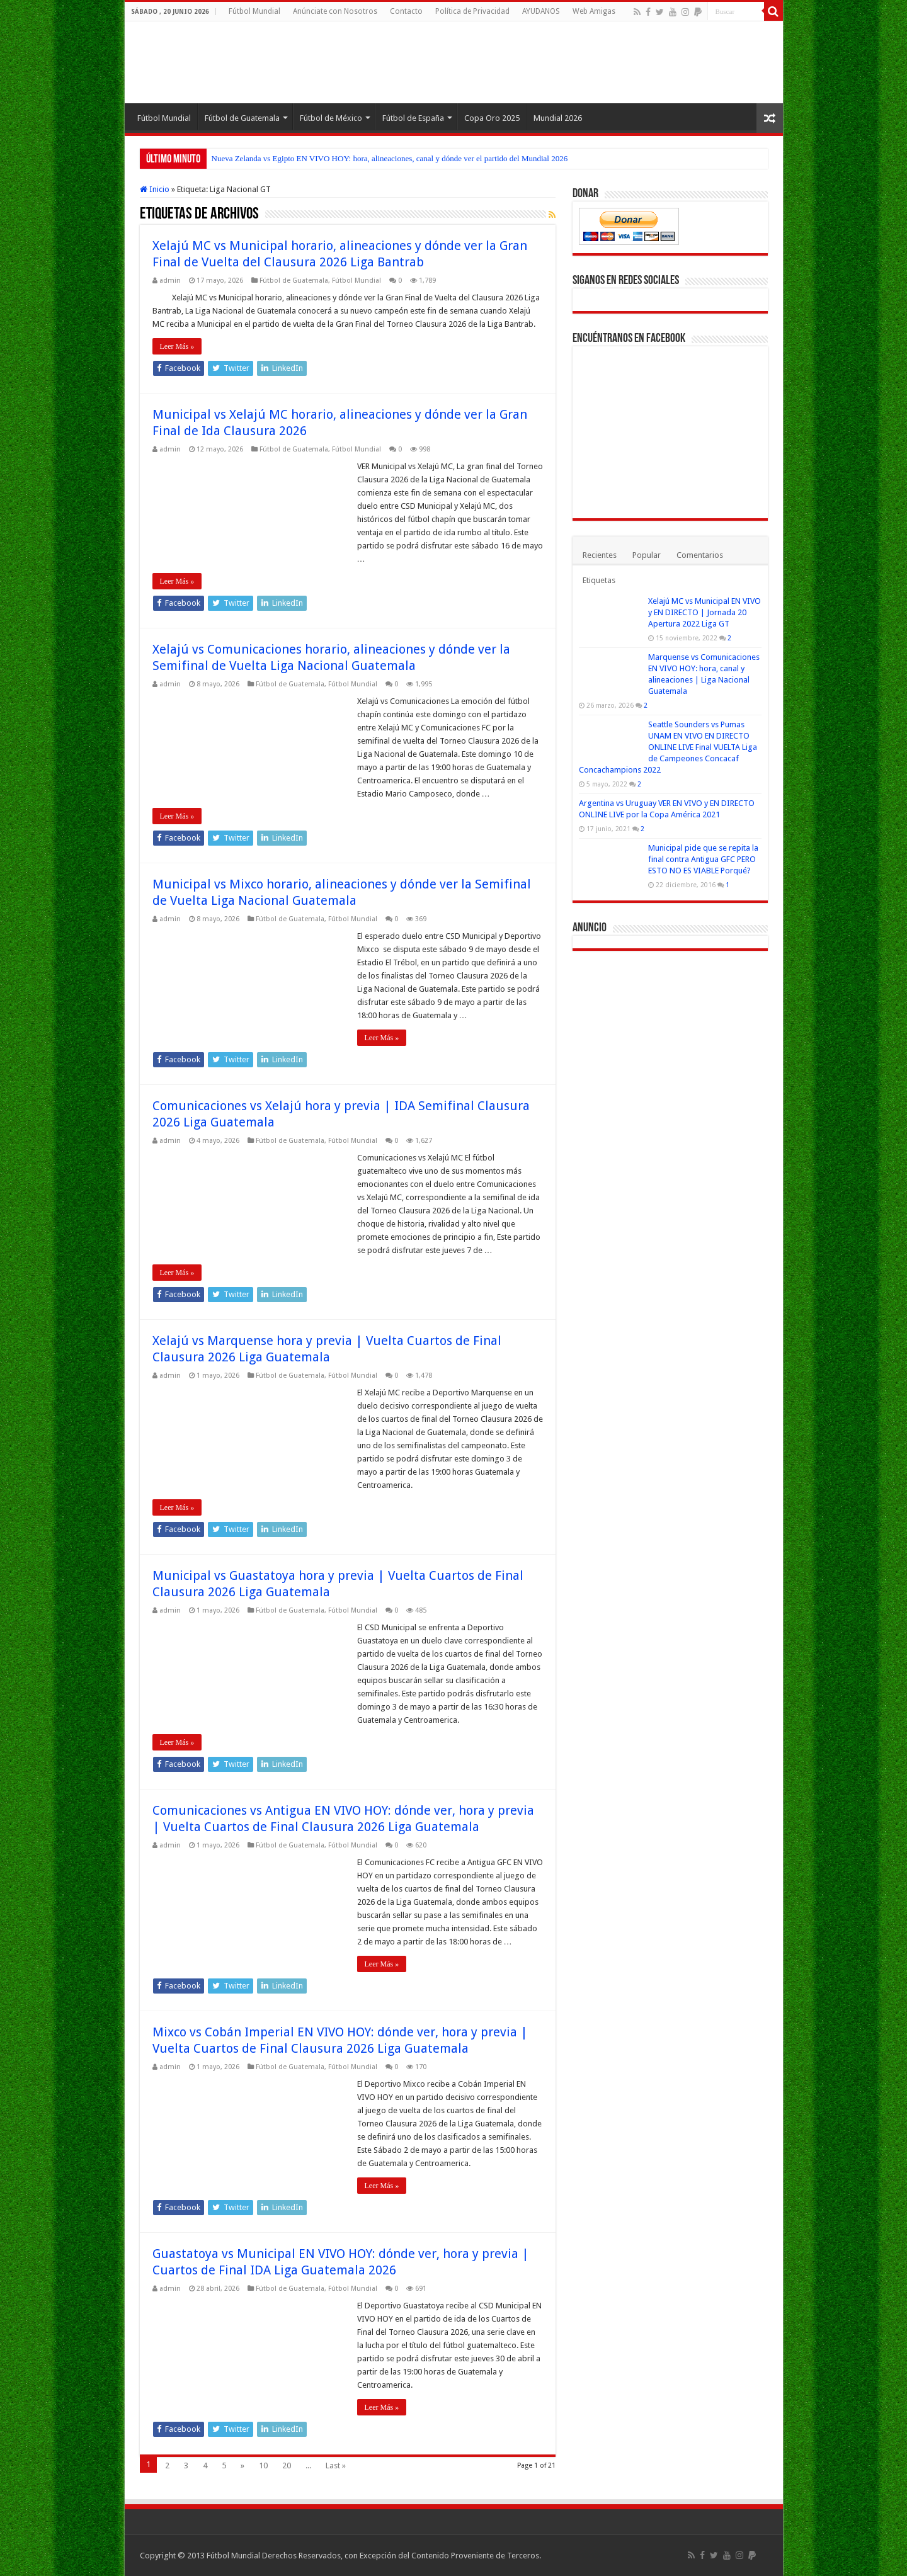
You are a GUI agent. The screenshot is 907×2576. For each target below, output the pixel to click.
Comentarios (699, 555)
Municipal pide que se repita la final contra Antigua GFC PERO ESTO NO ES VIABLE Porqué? (703, 859)
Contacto (406, 11)
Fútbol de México (331, 118)
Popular (646, 555)
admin (170, 280)
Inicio (154, 189)
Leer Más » (177, 346)
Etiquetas (599, 580)
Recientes (600, 555)
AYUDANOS (541, 11)
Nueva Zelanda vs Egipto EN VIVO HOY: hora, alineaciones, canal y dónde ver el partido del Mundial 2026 (390, 158)
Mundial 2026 (557, 118)
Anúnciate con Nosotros (335, 11)
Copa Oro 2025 (492, 118)
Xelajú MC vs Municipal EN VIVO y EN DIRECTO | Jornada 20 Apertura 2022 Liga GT (704, 612)
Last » (336, 2465)
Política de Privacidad (472, 11)
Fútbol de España (413, 118)
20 (286, 2465)
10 (263, 2465)
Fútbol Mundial (254, 11)
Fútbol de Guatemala (242, 118)
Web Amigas (594, 11)
